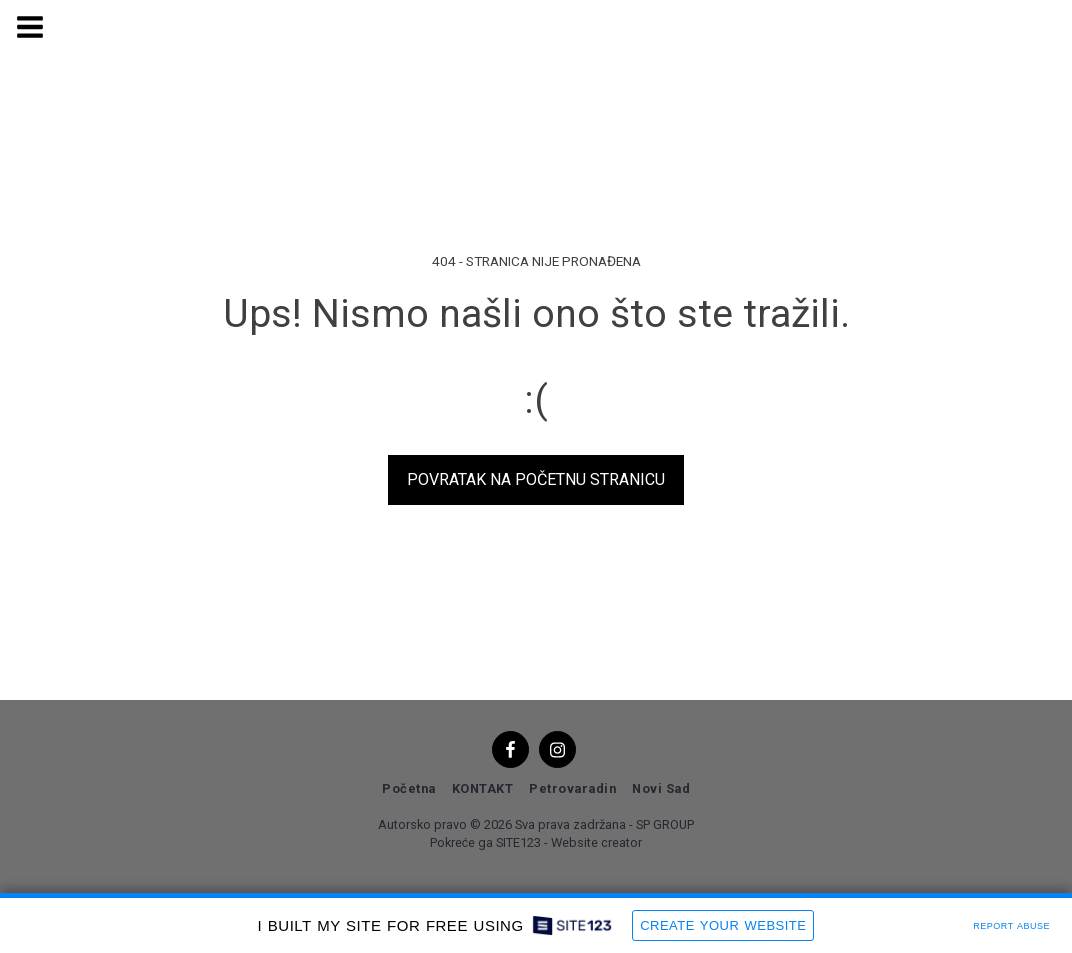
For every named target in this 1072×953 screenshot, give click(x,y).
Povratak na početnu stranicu (536, 479)
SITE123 (518, 842)
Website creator (596, 842)
